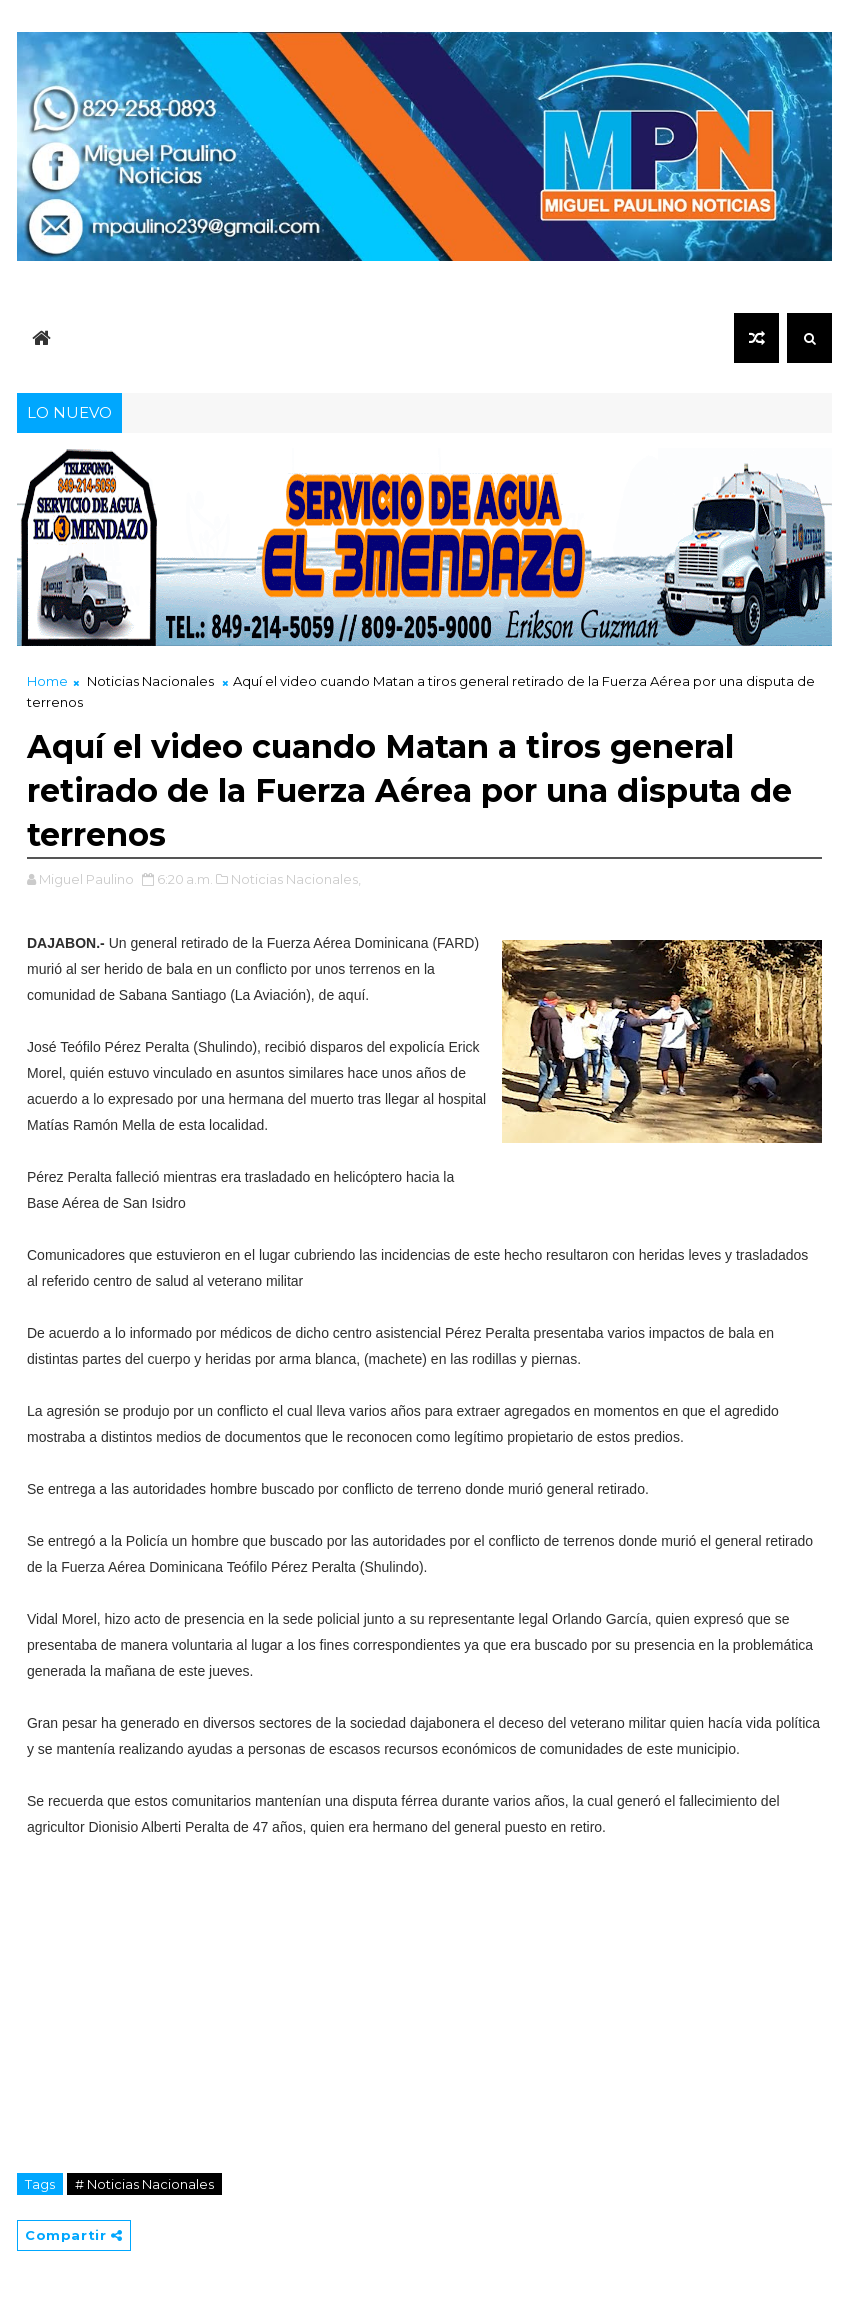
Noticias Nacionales (150, 681)
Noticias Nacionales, (296, 879)
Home (47, 681)
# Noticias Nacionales (144, 2184)
